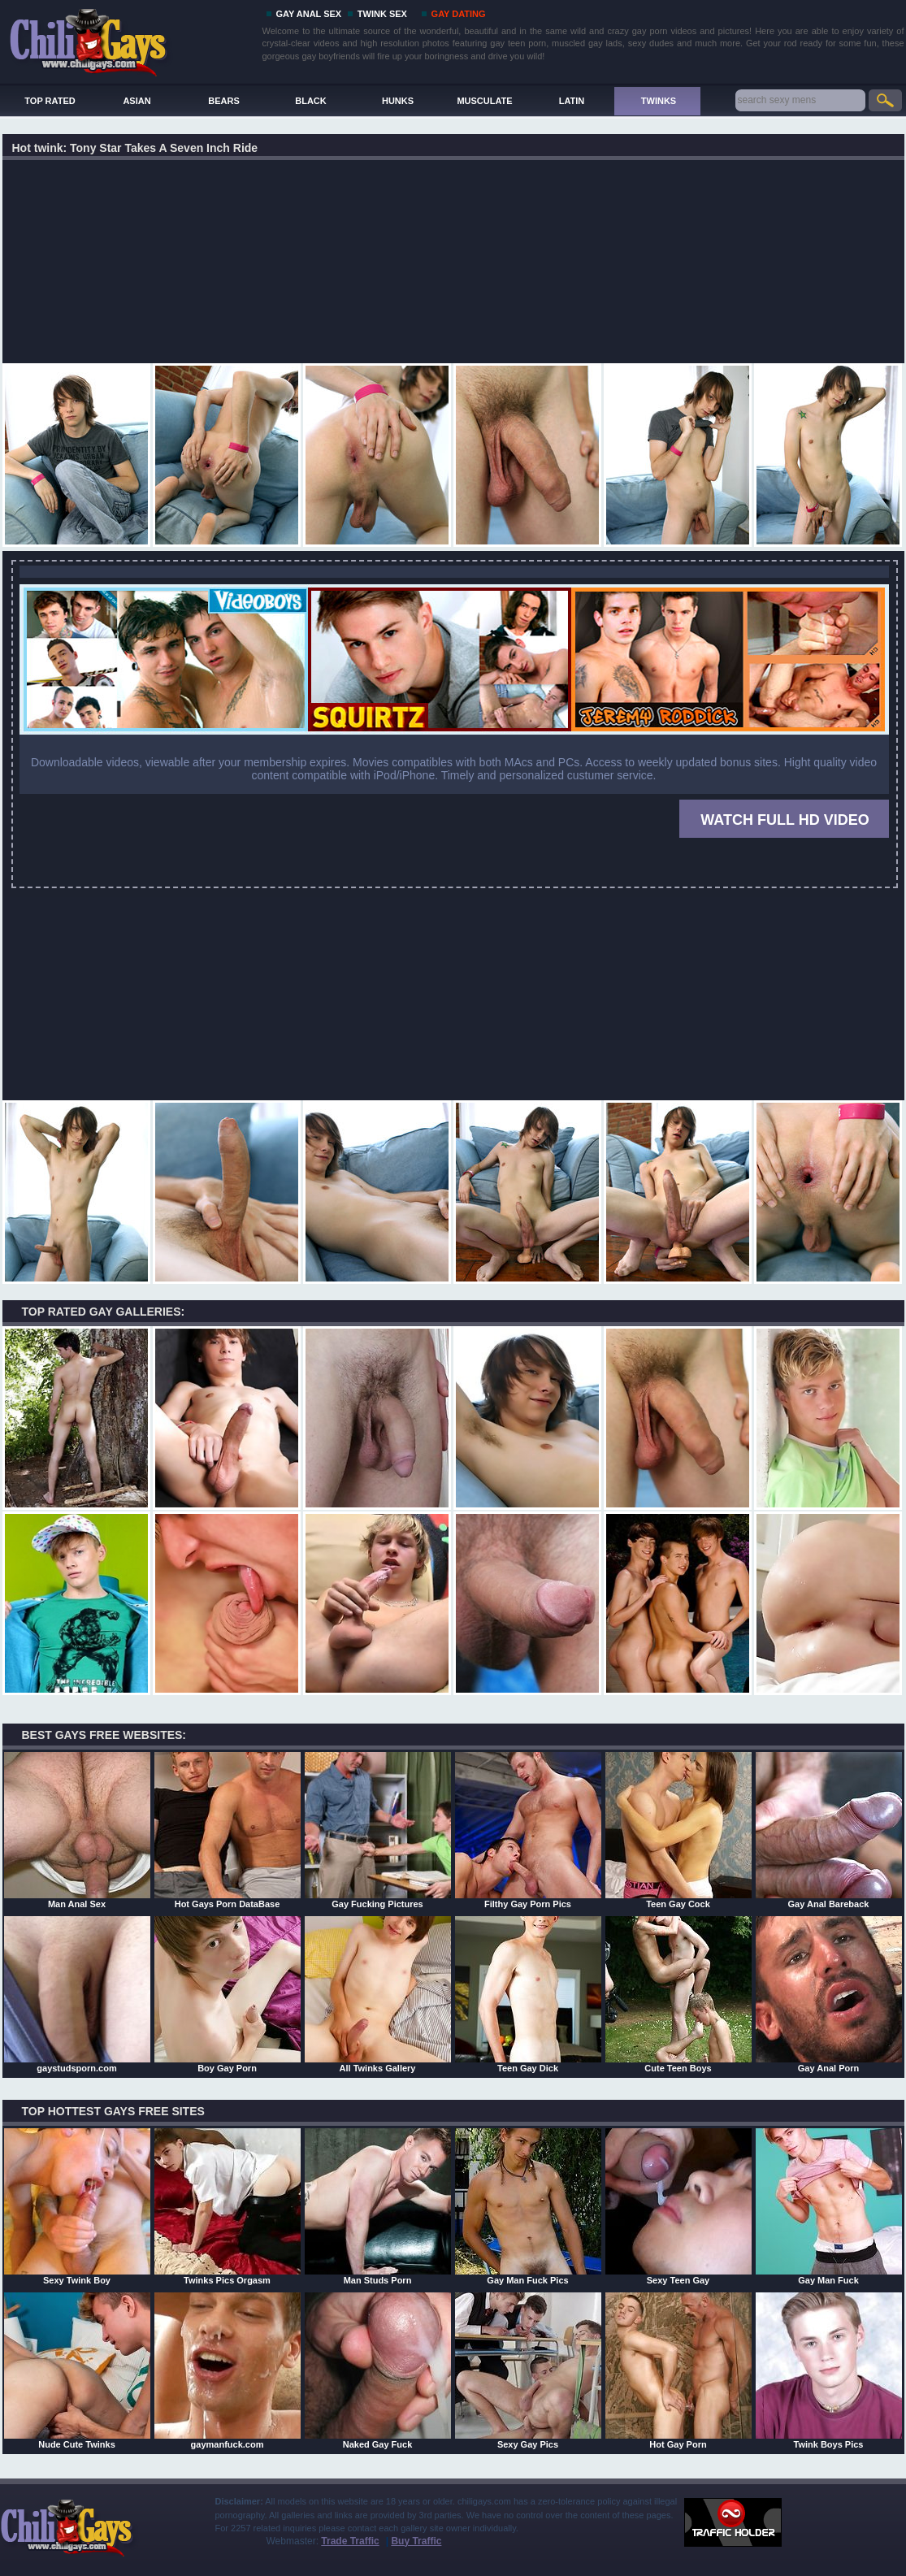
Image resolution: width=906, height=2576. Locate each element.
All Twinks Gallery (378, 1994)
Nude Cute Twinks (77, 2370)
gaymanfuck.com (227, 2370)
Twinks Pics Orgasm (227, 2206)
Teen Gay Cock (678, 1830)
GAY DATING (458, 14)
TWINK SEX (382, 14)
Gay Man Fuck (829, 2206)
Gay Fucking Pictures (378, 1830)
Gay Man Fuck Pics (528, 2206)
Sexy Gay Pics (528, 2370)
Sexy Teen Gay (678, 2206)
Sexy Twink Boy (77, 2206)
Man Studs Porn (378, 2206)
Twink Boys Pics (829, 2370)
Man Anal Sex (77, 1830)
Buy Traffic (416, 2541)
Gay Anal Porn (829, 1994)
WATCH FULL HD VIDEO (784, 820)
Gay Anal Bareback (829, 1830)
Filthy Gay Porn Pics (528, 1830)
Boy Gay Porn (227, 1994)
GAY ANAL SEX (309, 14)
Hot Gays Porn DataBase (227, 1830)
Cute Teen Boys (678, 1994)
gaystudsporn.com (77, 1994)
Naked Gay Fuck (378, 2370)
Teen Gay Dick (528, 1994)
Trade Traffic (350, 2541)
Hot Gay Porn (678, 2370)
